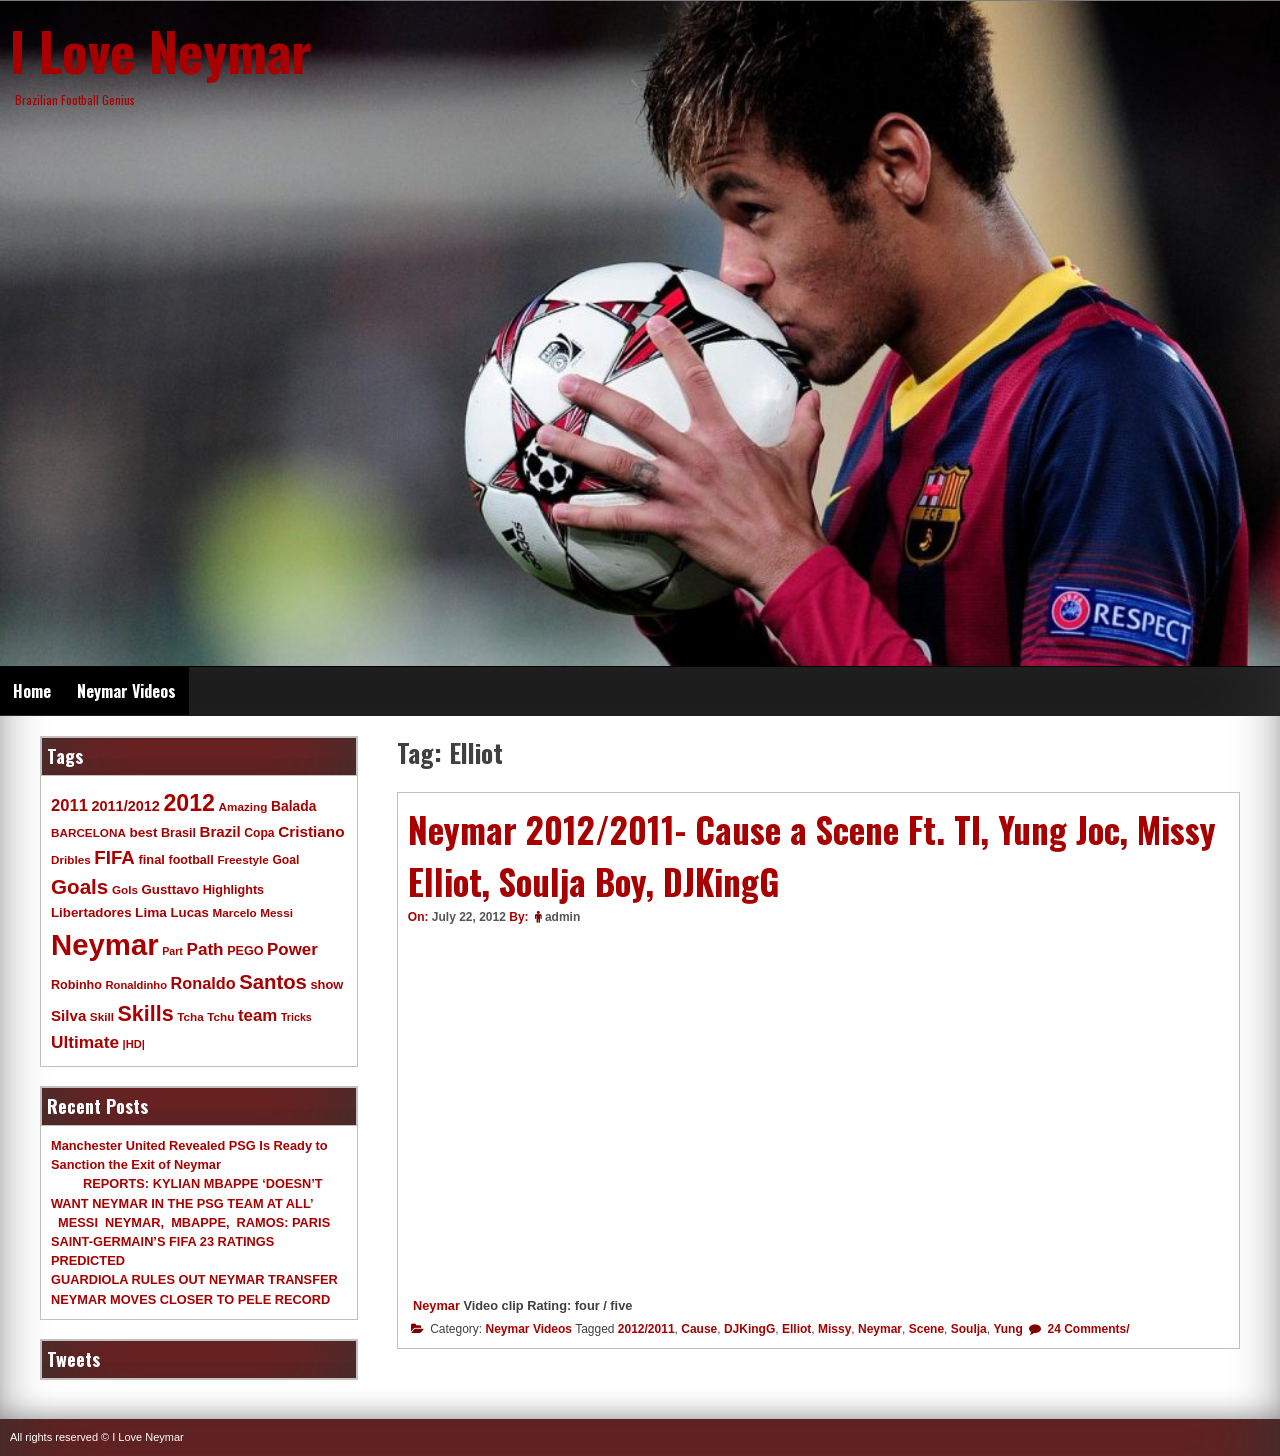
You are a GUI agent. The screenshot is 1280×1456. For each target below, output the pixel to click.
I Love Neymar (161, 50)
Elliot (796, 1329)
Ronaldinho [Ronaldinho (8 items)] (137, 985)
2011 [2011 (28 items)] (69, 805)
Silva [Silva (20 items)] (68, 1015)
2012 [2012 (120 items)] (189, 803)
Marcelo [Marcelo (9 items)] (234, 912)
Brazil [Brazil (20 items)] (220, 831)
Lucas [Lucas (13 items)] (189, 912)
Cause (699, 1329)
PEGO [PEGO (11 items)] (245, 951)
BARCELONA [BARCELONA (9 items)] (88, 832)
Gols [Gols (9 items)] (125, 889)
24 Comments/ (1086, 1329)
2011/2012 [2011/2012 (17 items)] (125, 806)
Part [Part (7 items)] (172, 951)
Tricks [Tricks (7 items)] (296, 1017)
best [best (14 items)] (143, 832)
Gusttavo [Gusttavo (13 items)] (171, 889)
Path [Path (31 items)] (204, 949)
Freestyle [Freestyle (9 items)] (242, 859)
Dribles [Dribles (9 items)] (71, 859)
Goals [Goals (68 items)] (79, 886)
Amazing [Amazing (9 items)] (243, 806)
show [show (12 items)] (326, 984)
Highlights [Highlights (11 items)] (233, 890)
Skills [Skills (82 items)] (146, 1014)
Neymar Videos (126, 691)
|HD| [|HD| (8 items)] (134, 1044)
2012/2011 (646, 1329)
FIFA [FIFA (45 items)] (114, 857)
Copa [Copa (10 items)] (259, 833)
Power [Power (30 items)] (292, 949)
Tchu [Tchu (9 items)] (220, 1016)
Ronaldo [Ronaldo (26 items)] (203, 983)
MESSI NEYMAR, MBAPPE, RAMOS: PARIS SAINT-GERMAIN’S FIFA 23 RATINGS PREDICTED (190, 1241)
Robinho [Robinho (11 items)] (76, 985)
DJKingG (749, 1329)
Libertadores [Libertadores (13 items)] (91, 912)
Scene (926, 1329)
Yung (1007, 1329)
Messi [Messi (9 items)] (276, 912)
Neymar (436, 1305)
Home (32, 691)
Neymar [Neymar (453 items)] (105, 944)
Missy (834, 1329)
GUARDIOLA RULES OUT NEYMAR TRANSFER (194, 1279)
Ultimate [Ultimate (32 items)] (85, 1042)
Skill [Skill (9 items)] (102, 1016)
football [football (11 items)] (190, 860)
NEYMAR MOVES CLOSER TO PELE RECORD (190, 1299)
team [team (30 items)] (257, 1015)
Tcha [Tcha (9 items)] (190, 1016)
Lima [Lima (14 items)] (151, 912)
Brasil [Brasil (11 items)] (178, 833)
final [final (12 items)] (151, 859)
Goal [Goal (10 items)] (285, 860)
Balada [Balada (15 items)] (293, 806)
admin (562, 917)
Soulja (969, 1329)
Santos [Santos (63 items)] (273, 982)
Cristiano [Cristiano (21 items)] (311, 831)
